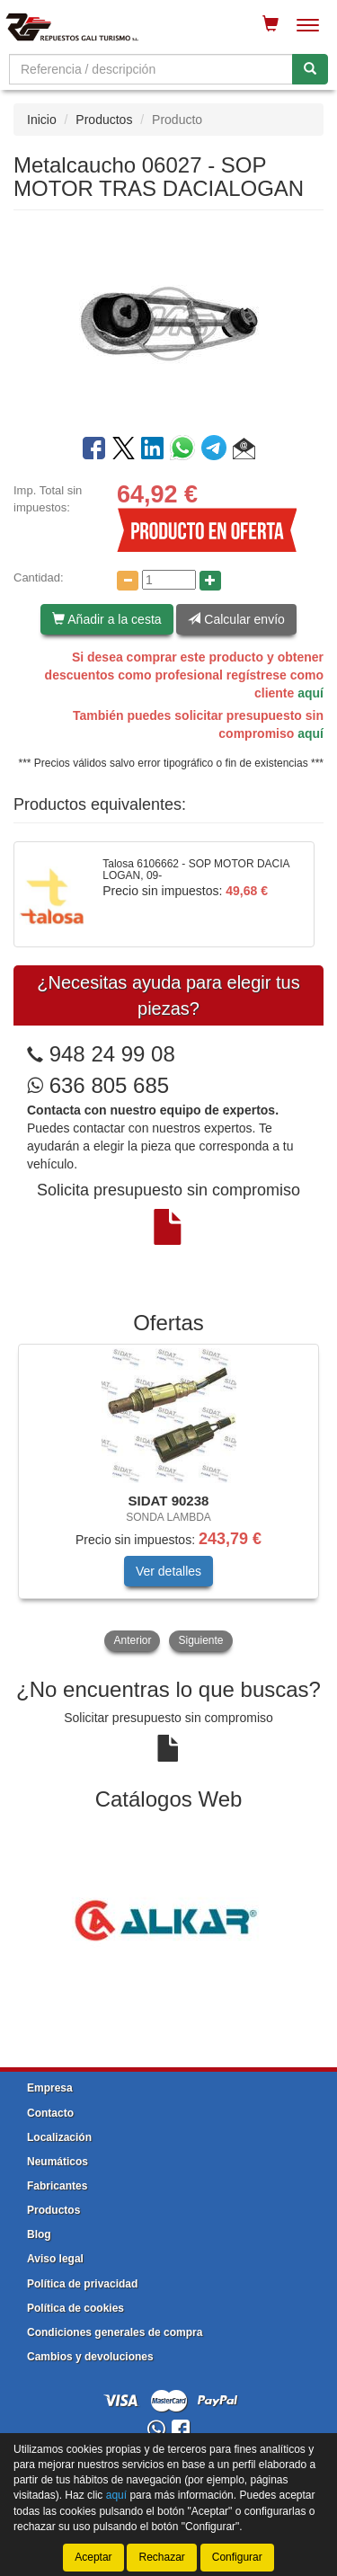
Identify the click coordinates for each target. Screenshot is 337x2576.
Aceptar (93, 2557)
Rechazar (161, 2557)
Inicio (42, 119)
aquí (310, 693)
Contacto (50, 2113)
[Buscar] (310, 69)
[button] (244, 451)
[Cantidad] (169, 580)
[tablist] (168, 1500)
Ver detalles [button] (168, 1571)
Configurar (237, 2557)
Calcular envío (236, 619)
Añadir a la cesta (106, 619)
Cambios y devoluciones (90, 2356)
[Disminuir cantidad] (127, 581)
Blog (39, 2234)
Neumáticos (57, 2161)
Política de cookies (75, 2308)
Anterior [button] (132, 1640)
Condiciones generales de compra (114, 2332)
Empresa (50, 2088)
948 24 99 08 (112, 1054)
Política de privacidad (82, 2284)
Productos (103, 119)
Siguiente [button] (200, 1640)
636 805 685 (98, 1085)
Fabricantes (57, 2186)
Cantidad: (38, 577)
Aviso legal (55, 2258)
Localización (59, 2137)
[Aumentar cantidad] (210, 581)
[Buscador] (151, 69)
